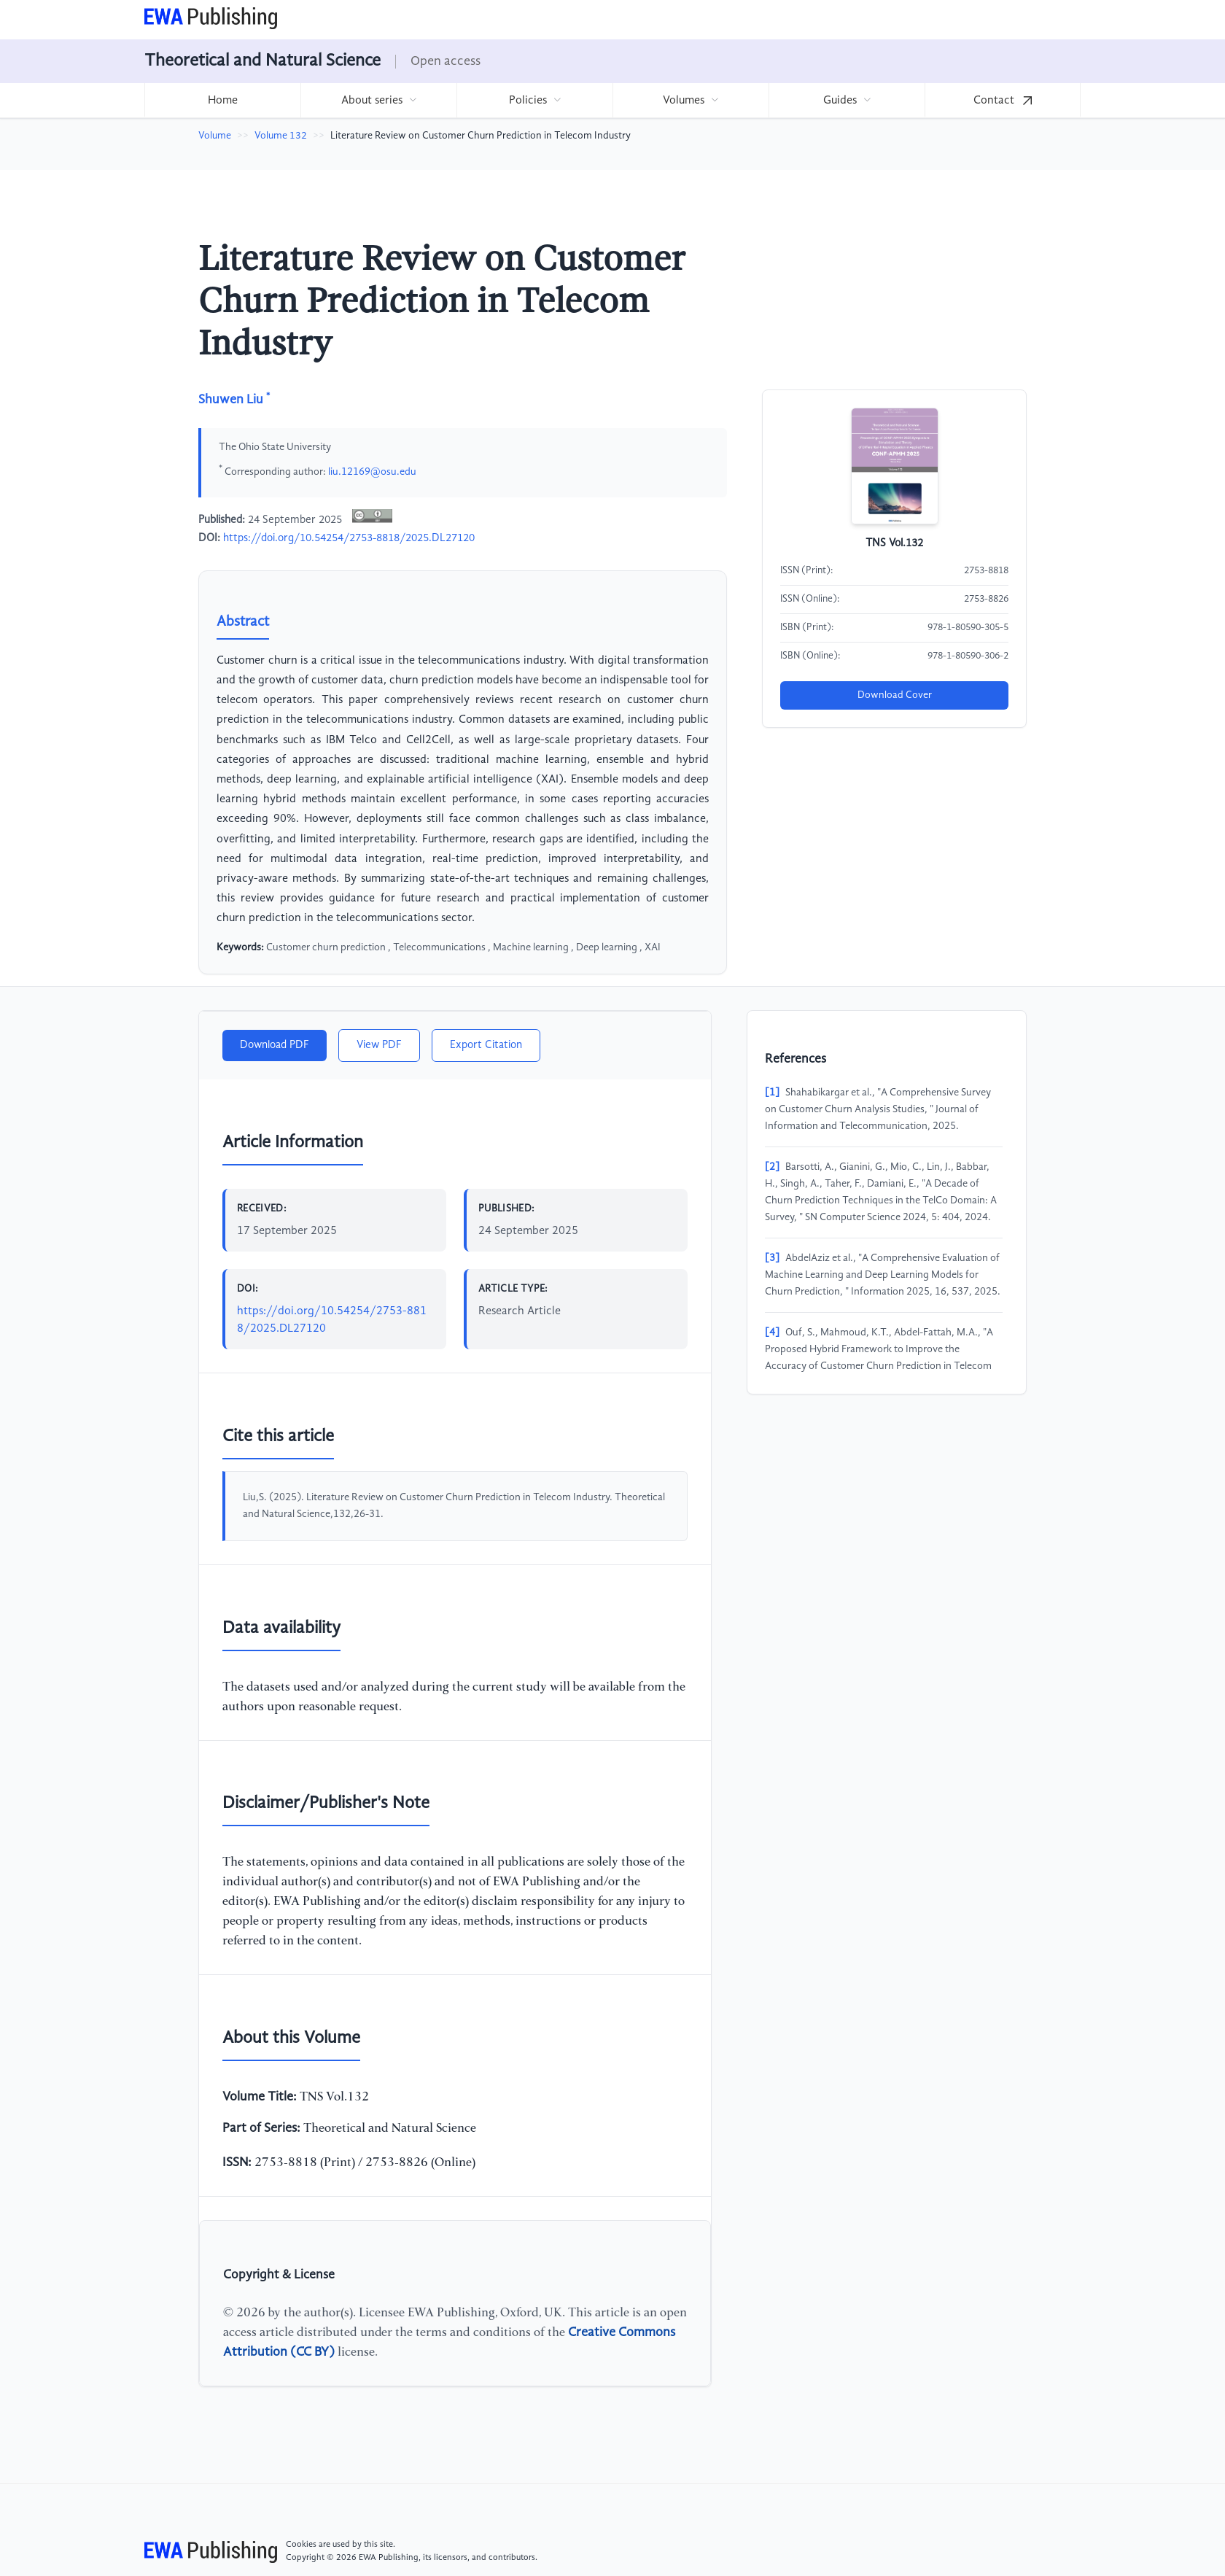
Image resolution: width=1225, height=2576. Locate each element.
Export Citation (486, 1045)
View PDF (379, 1045)
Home (223, 100)
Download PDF (274, 1045)
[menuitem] (222, 100)
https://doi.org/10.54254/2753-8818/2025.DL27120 (349, 538)
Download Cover (895, 695)
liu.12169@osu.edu (372, 471)
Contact (1002, 100)
